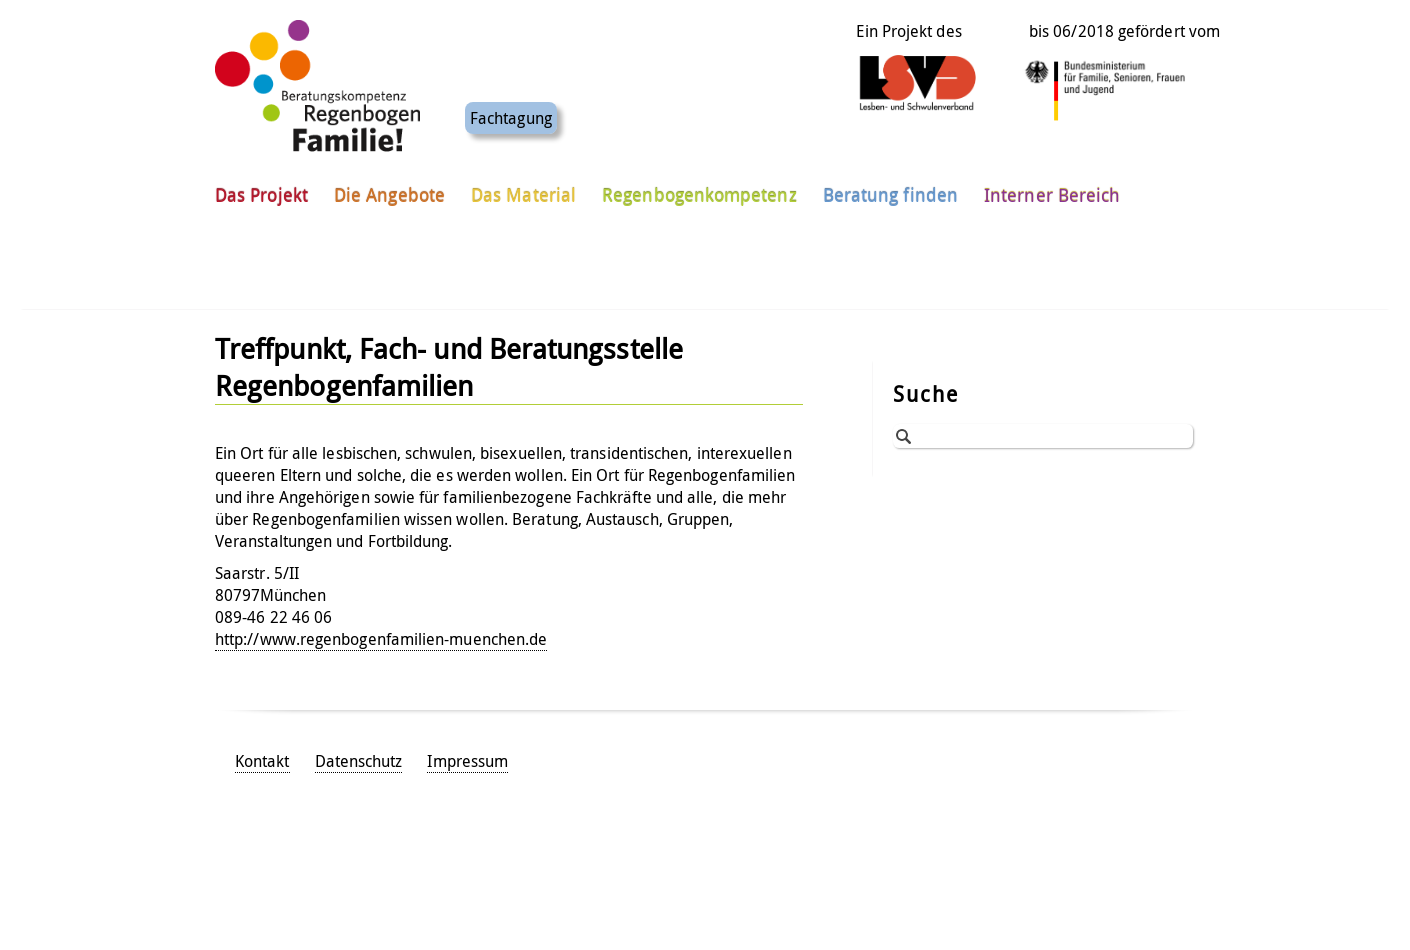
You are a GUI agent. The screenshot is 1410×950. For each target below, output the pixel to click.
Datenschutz (359, 761)
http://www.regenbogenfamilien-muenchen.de (381, 639)
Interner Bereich (1052, 189)
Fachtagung (511, 112)
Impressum (467, 761)
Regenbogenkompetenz (699, 189)
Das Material (523, 189)
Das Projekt (261, 189)
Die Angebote (389, 189)
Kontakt (262, 761)
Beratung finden (890, 189)
